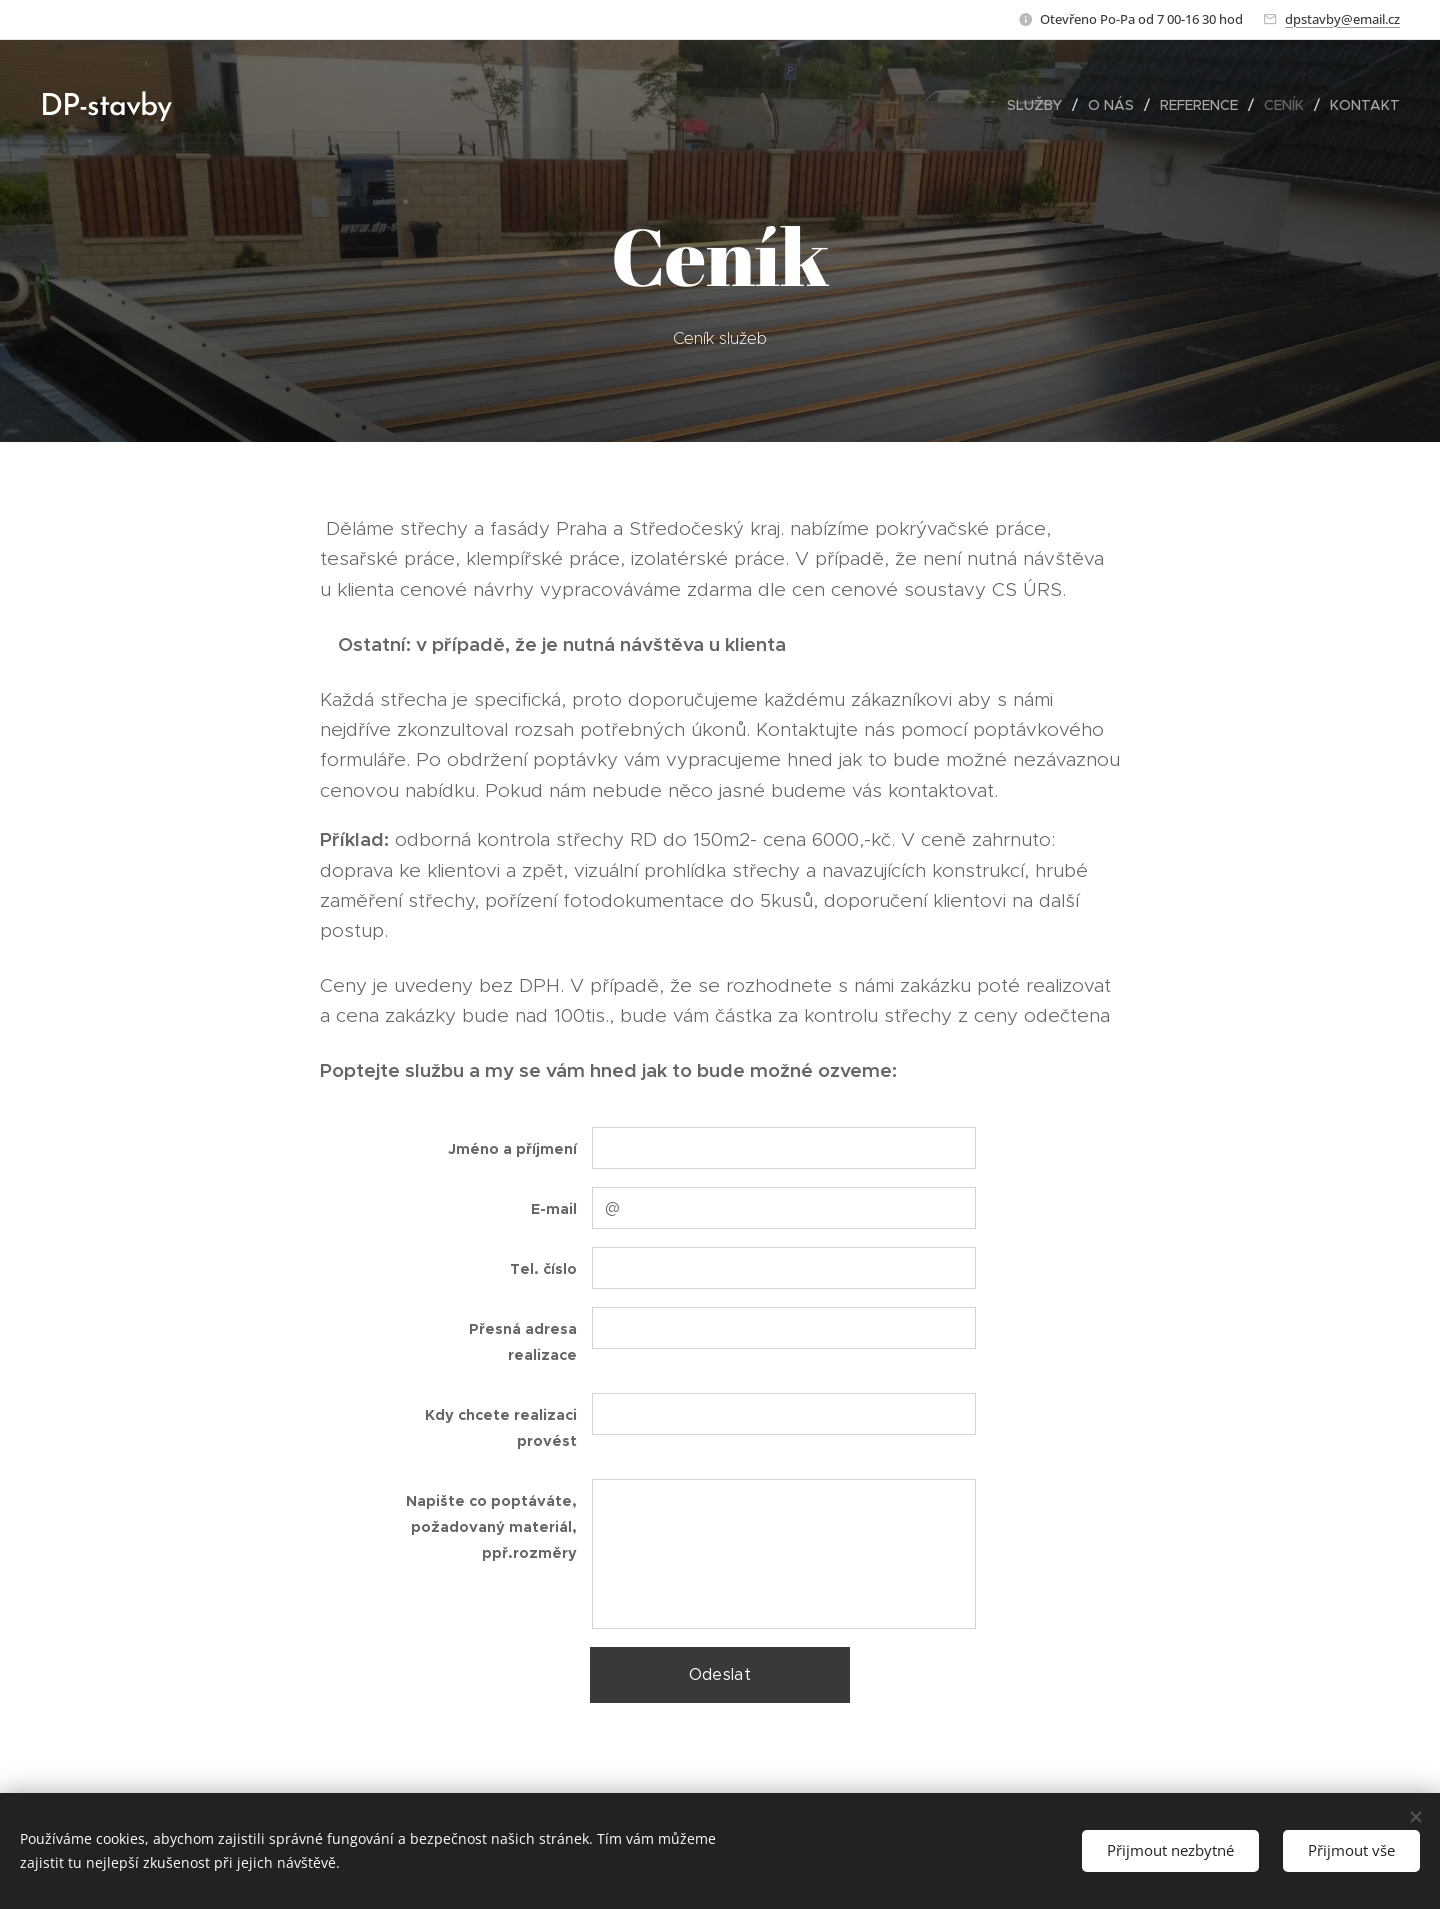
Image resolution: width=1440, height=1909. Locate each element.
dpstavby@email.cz (1342, 19)
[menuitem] (1040, 105)
